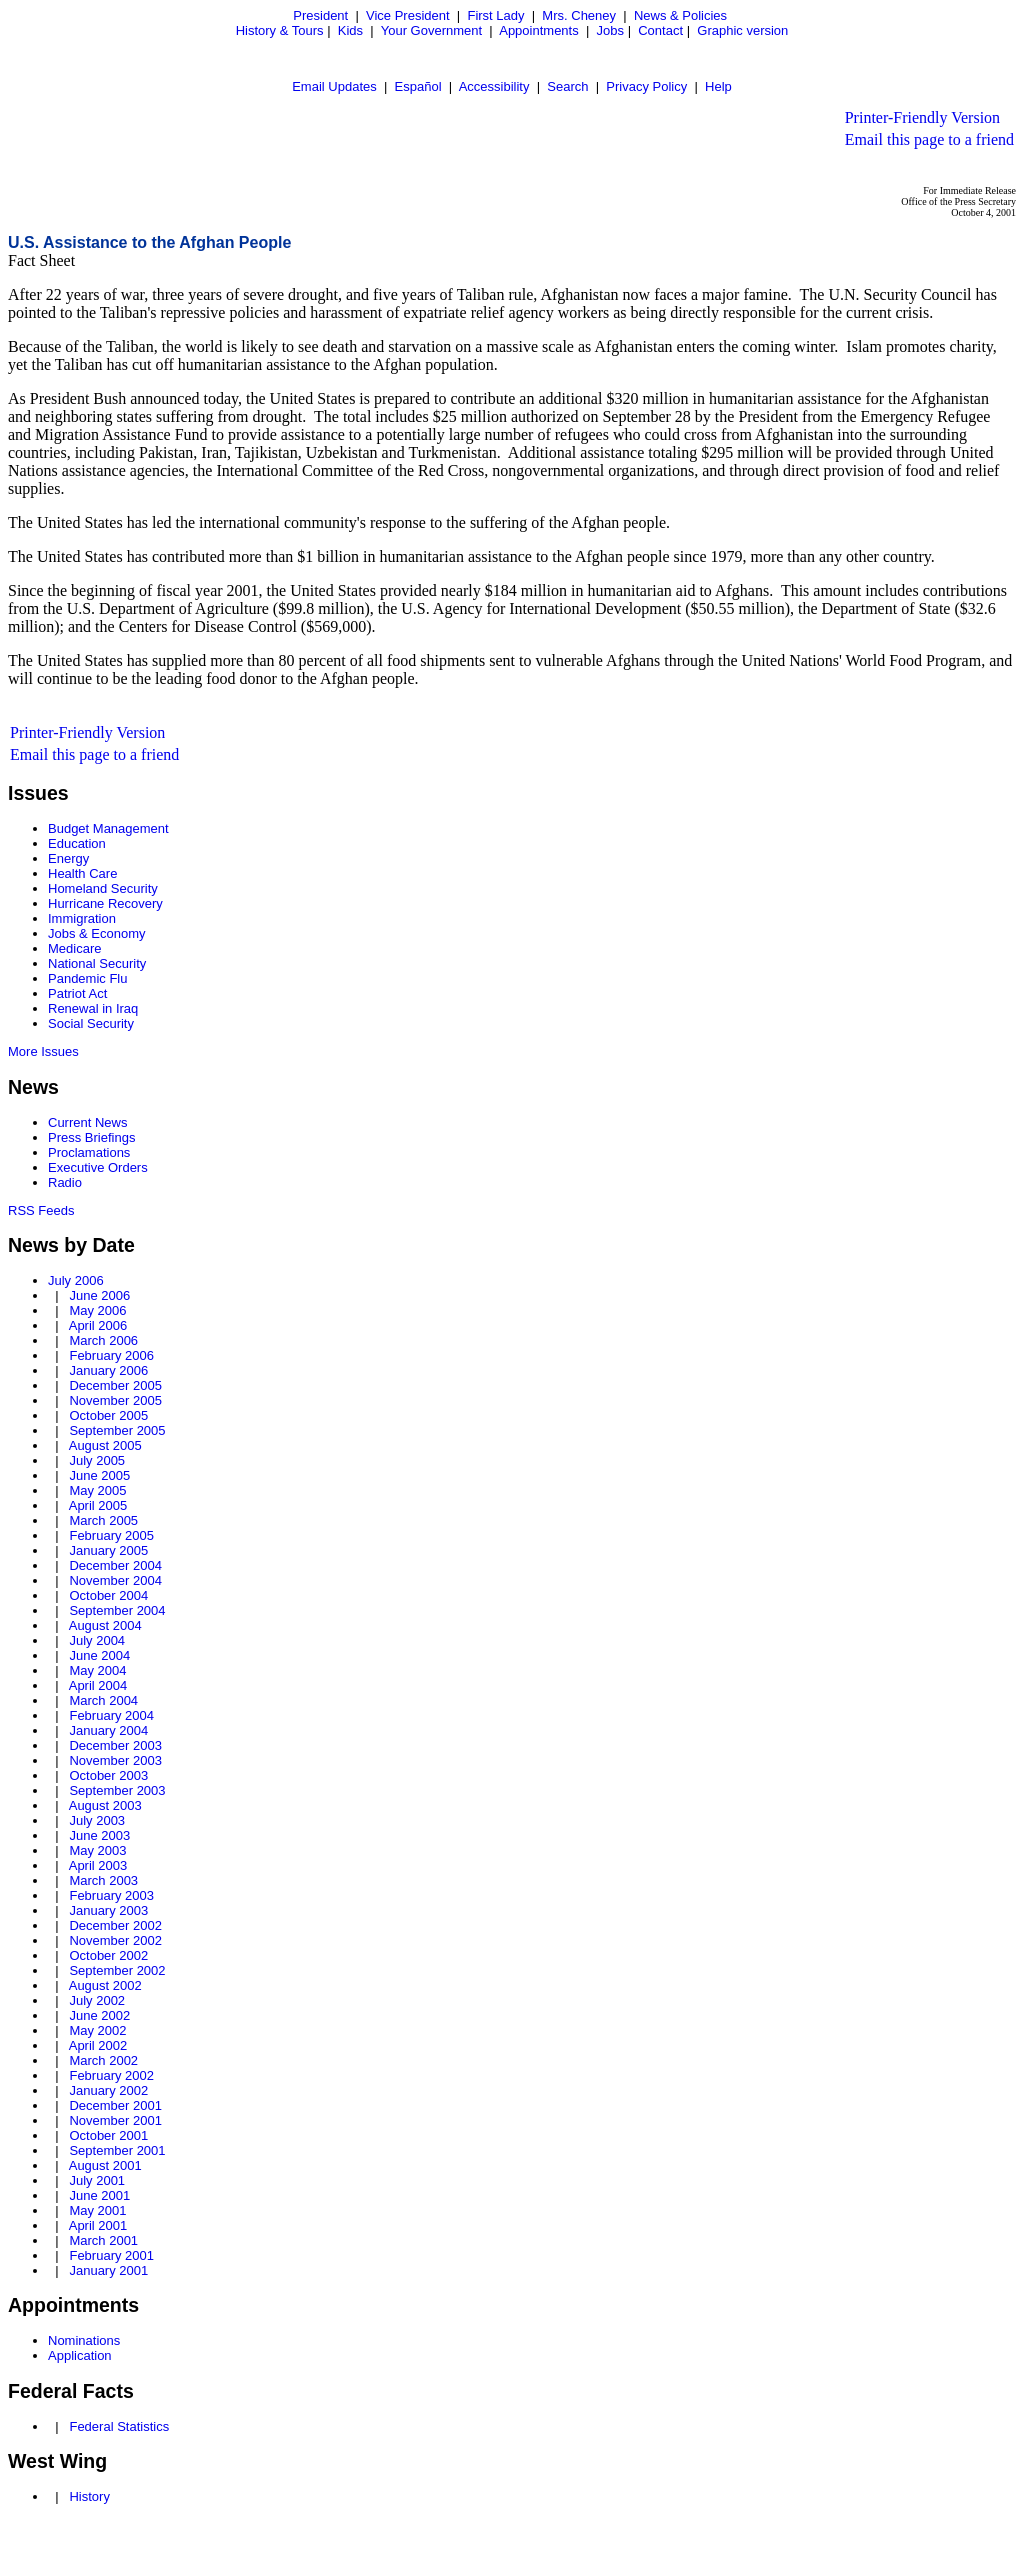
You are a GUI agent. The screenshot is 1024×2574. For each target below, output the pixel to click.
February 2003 (111, 1895)
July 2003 (97, 1820)
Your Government (431, 30)
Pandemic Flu (87, 978)
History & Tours (280, 30)
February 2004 (111, 1715)
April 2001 (98, 2225)
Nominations (84, 2340)
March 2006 (103, 1340)
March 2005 (103, 1520)
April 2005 (98, 1505)
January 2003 (108, 1910)
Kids (350, 30)
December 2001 (115, 2105)
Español (418, 86)
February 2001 (111, 2255)
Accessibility (494, 86)
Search (567, 86)
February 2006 (111, 1355)
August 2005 (105, 1445)
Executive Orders (98, 1167)
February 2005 (111, 1535)
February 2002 (111, 2075)
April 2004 (98, 1685)
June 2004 (99, 1655)
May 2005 (97, 1490)
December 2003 (115, 1745)
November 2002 (115, 1940)
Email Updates (334, 86)
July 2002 (97, 2000)
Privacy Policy (646, 86)
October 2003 (108, 1775)
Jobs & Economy (97, 933)
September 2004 (117, 1610)
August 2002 (105, 1985)
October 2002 (108, 1955)
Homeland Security (103, 888)
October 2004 (108, 1595)
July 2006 (76, 1280)
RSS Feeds (41, 1210)
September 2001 (117, 2150)
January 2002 (108, 2090)
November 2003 (115, 1760)
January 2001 (108, 2270)
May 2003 (97, 1850)
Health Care (82, 873)
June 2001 (99, 2195)
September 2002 (117, 1970)
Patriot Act (77, 993)
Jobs (610, 30)
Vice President (408, 15)
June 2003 (99, 1835)
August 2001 (105, 2165)
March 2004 (103, 1700)
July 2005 (97, 1460)
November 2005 (115, 1400)
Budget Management (108, 828)
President (320, 15)
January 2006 (108, 1370)
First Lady (495, 15)
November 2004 (115, 1580)
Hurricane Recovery (105, 903)
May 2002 (97, 2030)
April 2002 (98, 2045)
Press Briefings (91, 1137)
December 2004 (115, 1565)
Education (77, 843)
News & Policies (680, 15)
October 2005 (108, 1415)
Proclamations (89, 1152)
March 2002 (103, 2060)
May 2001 (97, 2210)
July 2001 (97, 2180)
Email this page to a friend (929, 139)
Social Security (91, 1023)
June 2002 (99, 2015)
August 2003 (105, 1805)
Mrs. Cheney (579, 15)
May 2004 (97, 1670)
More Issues (43, 1051)
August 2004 (105, 1625)
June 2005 (99, 1475)
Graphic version (742, 30)
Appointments (539, 30)
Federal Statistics (119, 2426)
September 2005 (117, 1430)
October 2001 (108, 2135)
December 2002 (115, 1925)
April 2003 (98, 1865)
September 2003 (117, 1790)
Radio (65, 1182)
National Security (97, 963)
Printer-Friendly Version (922, 117)
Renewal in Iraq (93, 1008)
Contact (660, 30)
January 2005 (108, 1550)
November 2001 (115, 2120)
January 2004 (108, 1730)
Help (718, 86)
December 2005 (115, 1385)
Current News (87, 1122)
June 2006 (99, 1295)
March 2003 (103, 1880)
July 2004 (97, 1640)
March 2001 (103, 2240)
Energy (68, 858)
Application (80, 2355)
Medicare (74, 948)
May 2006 (97, 1310)
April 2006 (98, 1325)
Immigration (82, 918)
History (89, 2496)
